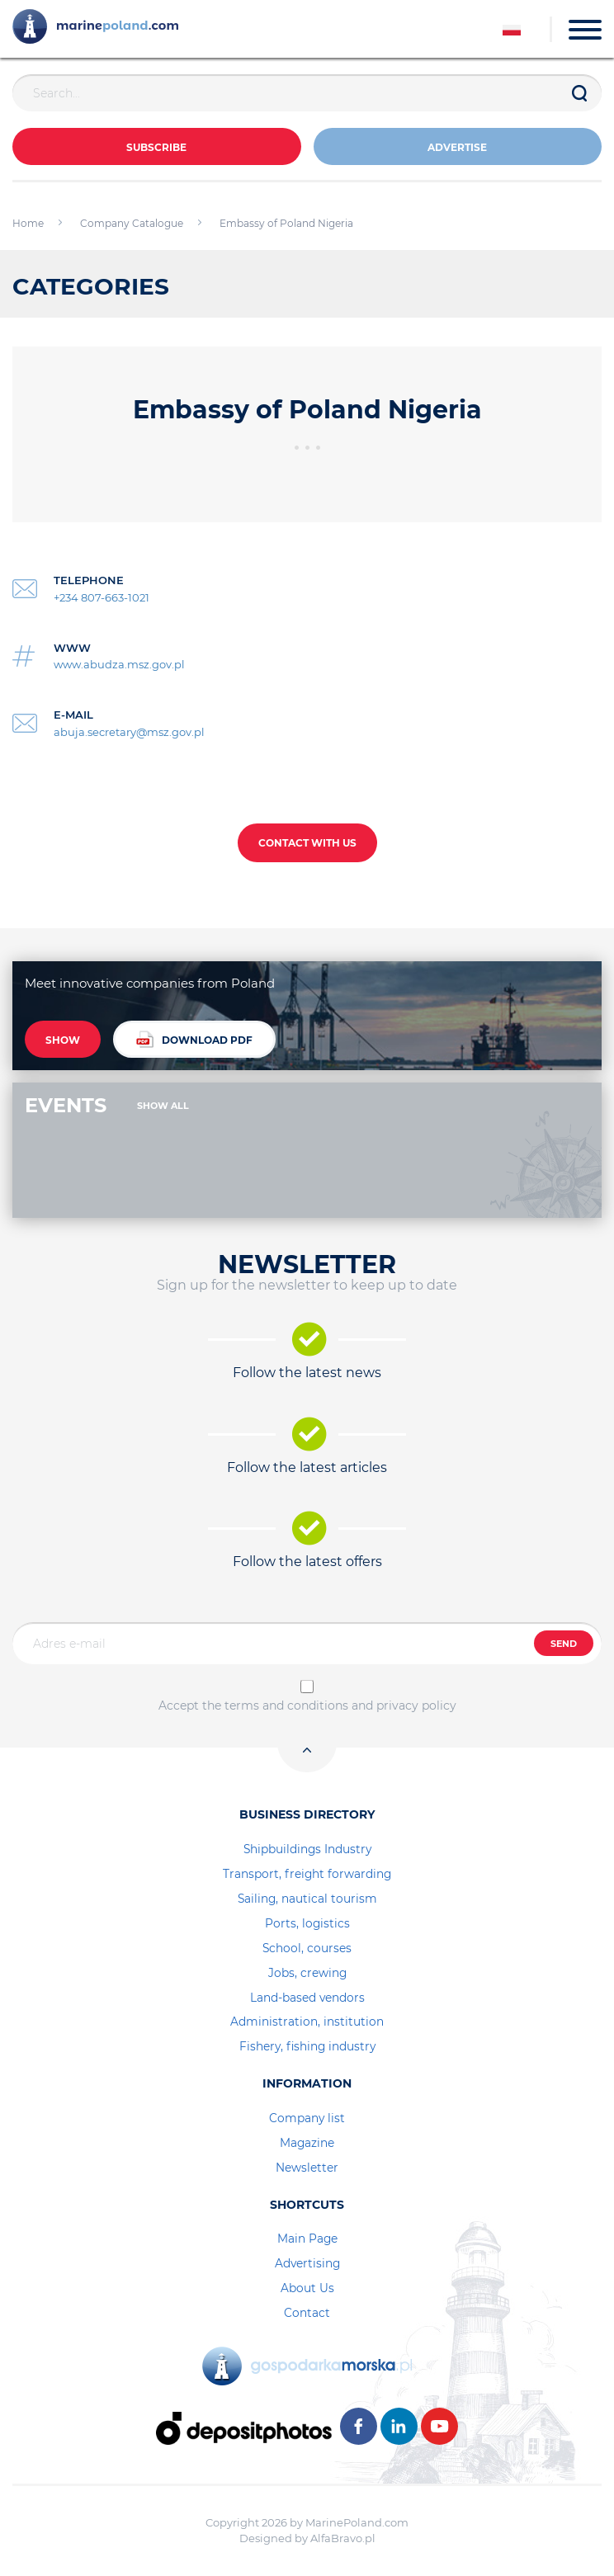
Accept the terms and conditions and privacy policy (307, 1705)
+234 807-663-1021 (101, 597)
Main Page (307, 2238)
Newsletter (307, 2167)
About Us (307, 2288)
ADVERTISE (457, 147)
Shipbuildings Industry (307, 1849)
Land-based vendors (307, 1997)
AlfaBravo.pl (342, 2538)
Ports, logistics (307, 1923)
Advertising (307, 2263)
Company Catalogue (131, 223)
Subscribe (156, 147)
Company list (307, 2118)
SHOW (62, 1040)
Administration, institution (307, 2021)
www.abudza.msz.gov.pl (119, 664)
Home (28, 223)
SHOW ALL (163, 1106)
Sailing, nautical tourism (307, 1898)
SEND (563, 1643)
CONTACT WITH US (307, 843)
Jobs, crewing (307, 1972)
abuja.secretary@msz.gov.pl (129, 731)
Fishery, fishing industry (307, 2046)
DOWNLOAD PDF (194, 1039)
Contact (307, 2312)
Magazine (307, 2142)
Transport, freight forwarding (307, 1873)
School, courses (307, 1948)
